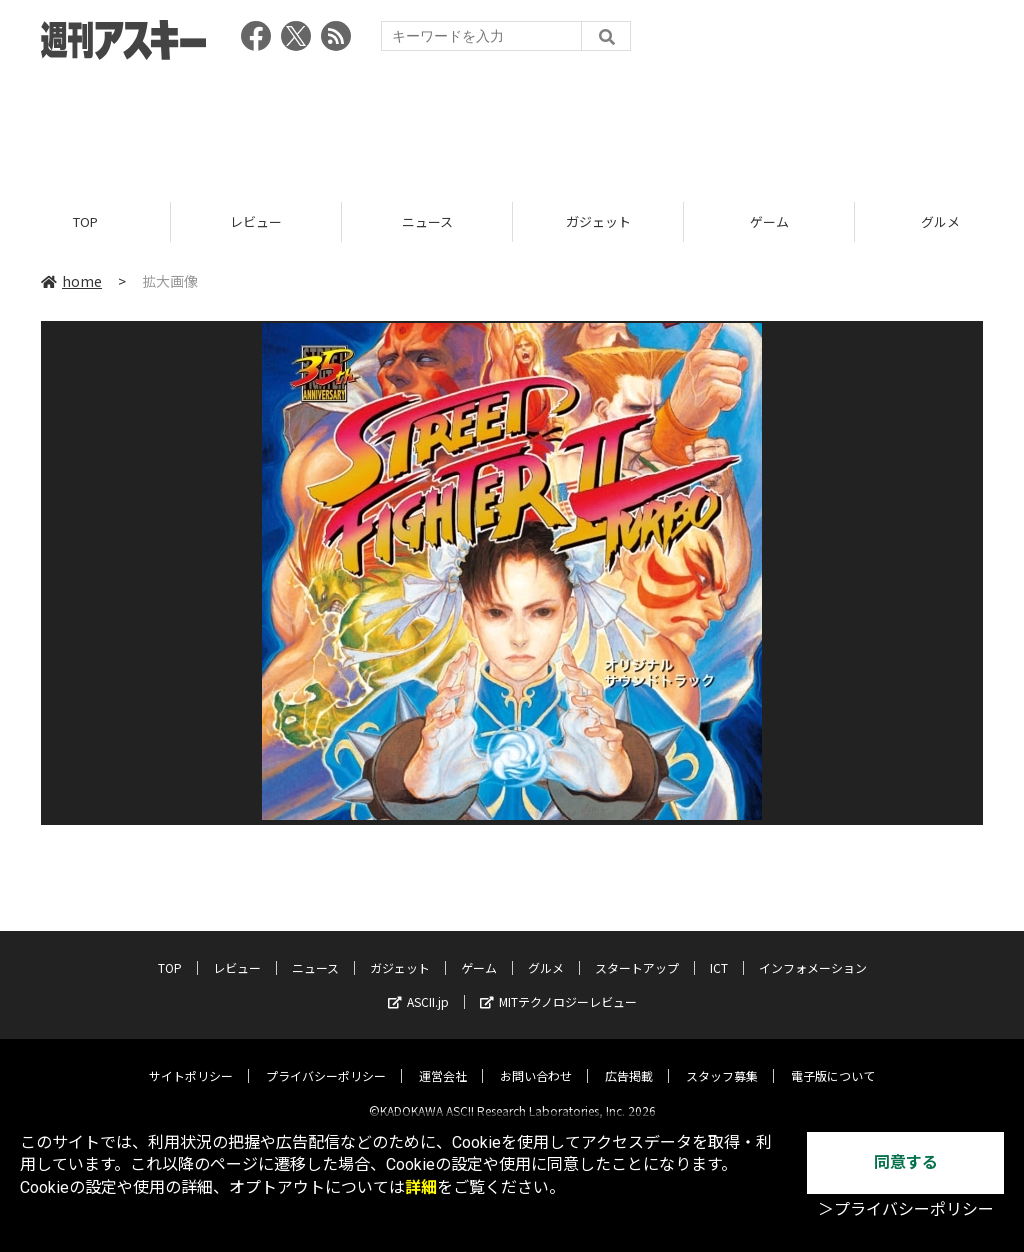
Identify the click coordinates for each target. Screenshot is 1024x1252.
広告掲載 (629, 1059)
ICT (719, 951)
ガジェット (598, 222)
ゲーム (769, 222)
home (71, 282)
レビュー (256, 222)
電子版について (833, 1059)
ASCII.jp (418, 985)
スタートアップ (637, 951)
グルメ (546, 951)
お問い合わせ (536, 1059)
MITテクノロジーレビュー (558, 985)
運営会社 (443, 1059)
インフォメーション (813, 951)
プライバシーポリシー (326, 1059)
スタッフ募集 (722, 1059)
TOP (85, 222)
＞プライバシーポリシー (906, 1209)
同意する (906, 1162)
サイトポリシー (191, 1059)
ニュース (427, 222)
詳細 (421, 1187)
